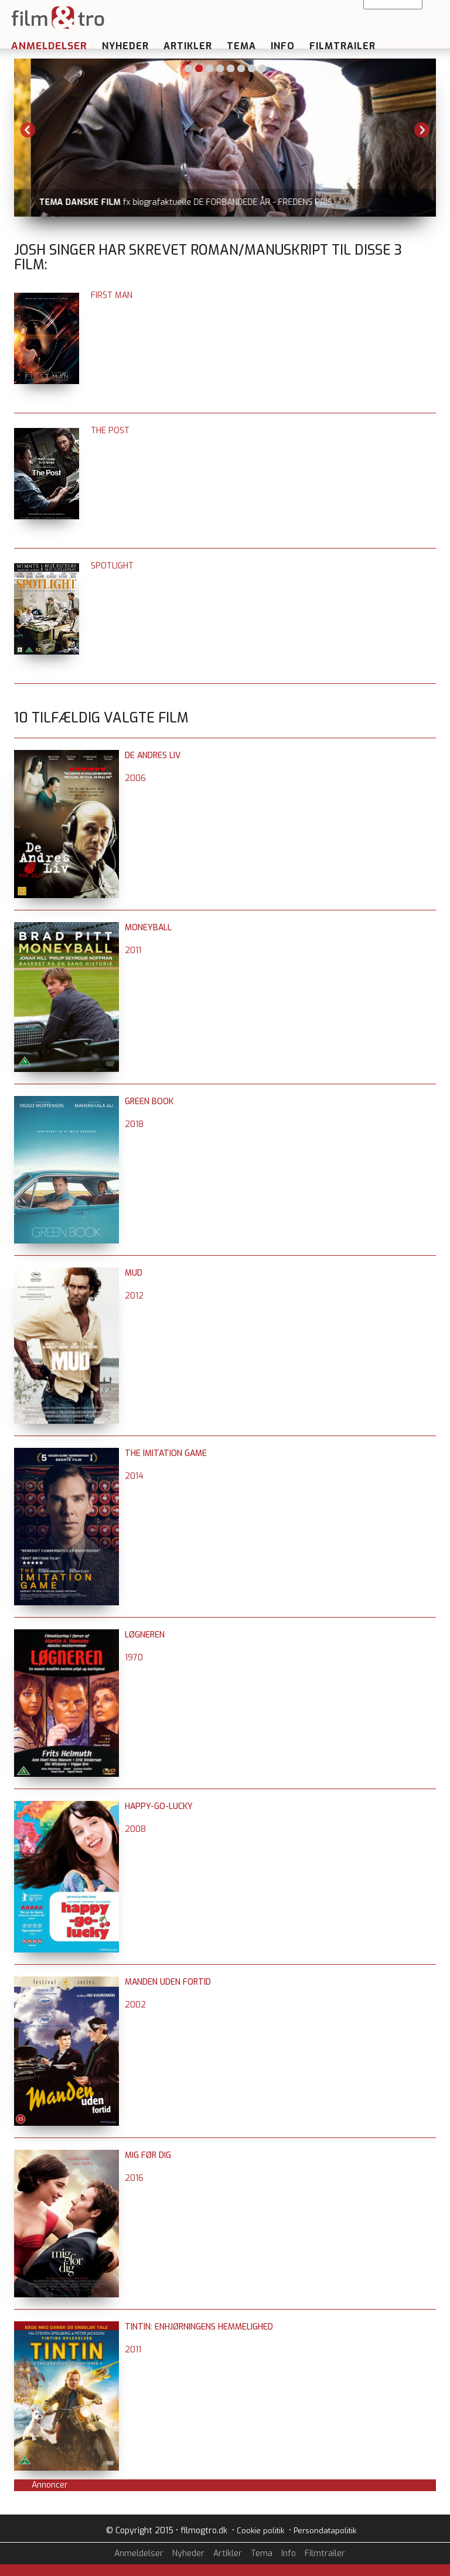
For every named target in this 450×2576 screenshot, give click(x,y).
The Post (110, 430)
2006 (135, 778)
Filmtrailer (342, 46)
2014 (134, 1476)
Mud (133, 1273)
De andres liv (152, 755)
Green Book (149, 1101)
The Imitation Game (166, 1453)
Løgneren (145, 1634)
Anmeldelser (49, 46)
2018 (134, 1124)
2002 (135, 2004)
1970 (134, 1657)
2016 (134, 2178)
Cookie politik (260, 2531)
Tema (241, 46)
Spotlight (112, 565)
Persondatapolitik (325, 2531)
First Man (111, 295)
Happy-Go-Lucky (159, 1806)
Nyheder (125, 46)
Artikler (187, 46)
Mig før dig (148, 2155)
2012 (134, 1295)
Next (422, 130)
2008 (135, 1829)
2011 (133, 950)
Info (283, 46)
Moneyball (148, 927)
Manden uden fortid (168, 1982)
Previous (28, 130)
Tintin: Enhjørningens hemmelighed (199, 2326)
